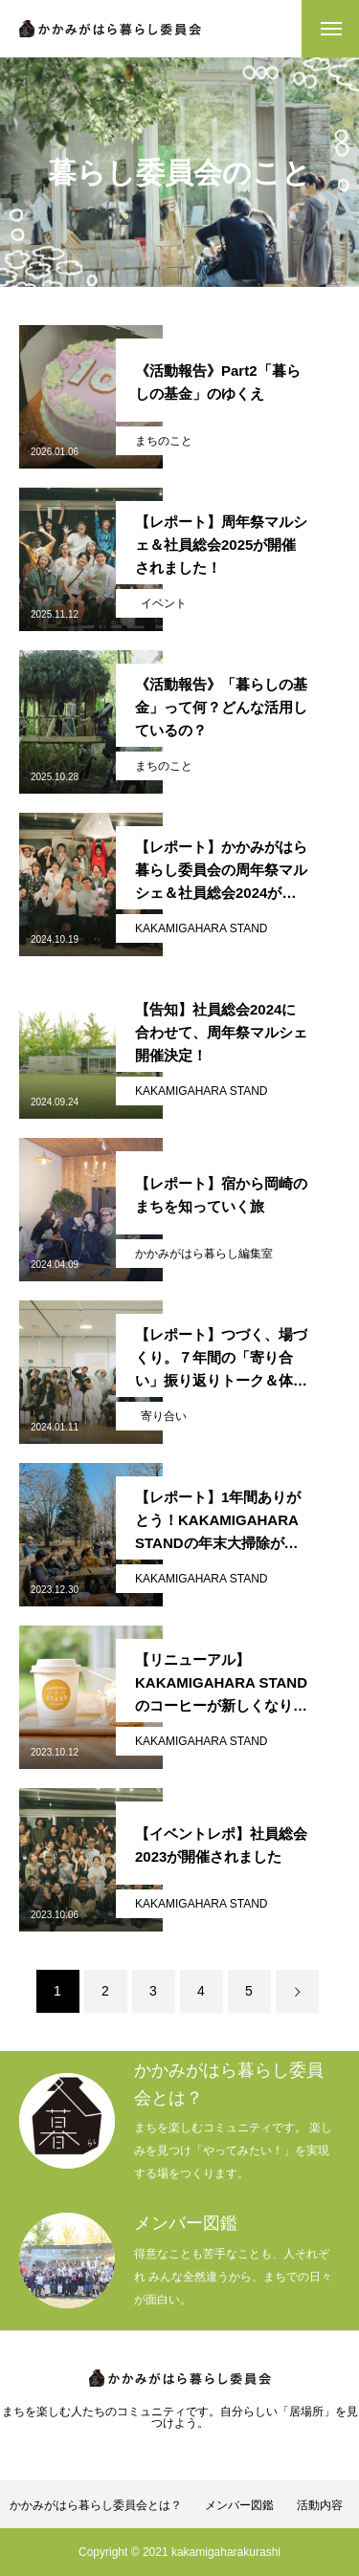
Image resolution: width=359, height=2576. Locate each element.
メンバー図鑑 (239, 2505)
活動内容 (320, 2505)
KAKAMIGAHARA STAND (201, 928)
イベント (164, 603)
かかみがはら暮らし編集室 (204, 1253)
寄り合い (164, 1416)
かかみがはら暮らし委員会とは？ (96, 2505)
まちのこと (163, 441)
